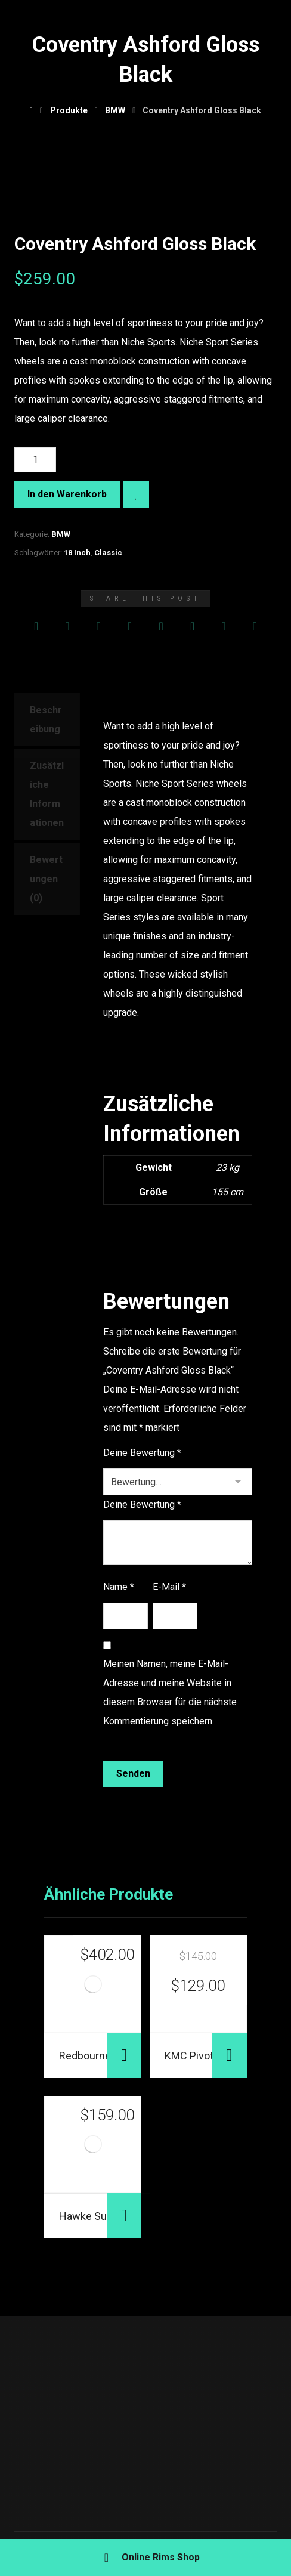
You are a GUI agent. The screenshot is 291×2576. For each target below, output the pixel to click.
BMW (60, 534)
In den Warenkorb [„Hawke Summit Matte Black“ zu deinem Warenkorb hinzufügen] (124, 2215)
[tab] (47, 720)
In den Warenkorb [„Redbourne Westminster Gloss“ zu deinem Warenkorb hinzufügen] (124, 2055)
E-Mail (169, 1586)
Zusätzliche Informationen (47, 794)
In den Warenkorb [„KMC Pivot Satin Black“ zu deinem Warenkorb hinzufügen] (229, 2055)
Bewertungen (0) (46, 879)
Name (118, 1586)
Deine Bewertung (142, 1452)
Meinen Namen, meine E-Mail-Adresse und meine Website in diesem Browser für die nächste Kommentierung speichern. (170, 1692)
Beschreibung (46, 719)
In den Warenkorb (67, 494)
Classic (108, 552)
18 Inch (77, 552)
